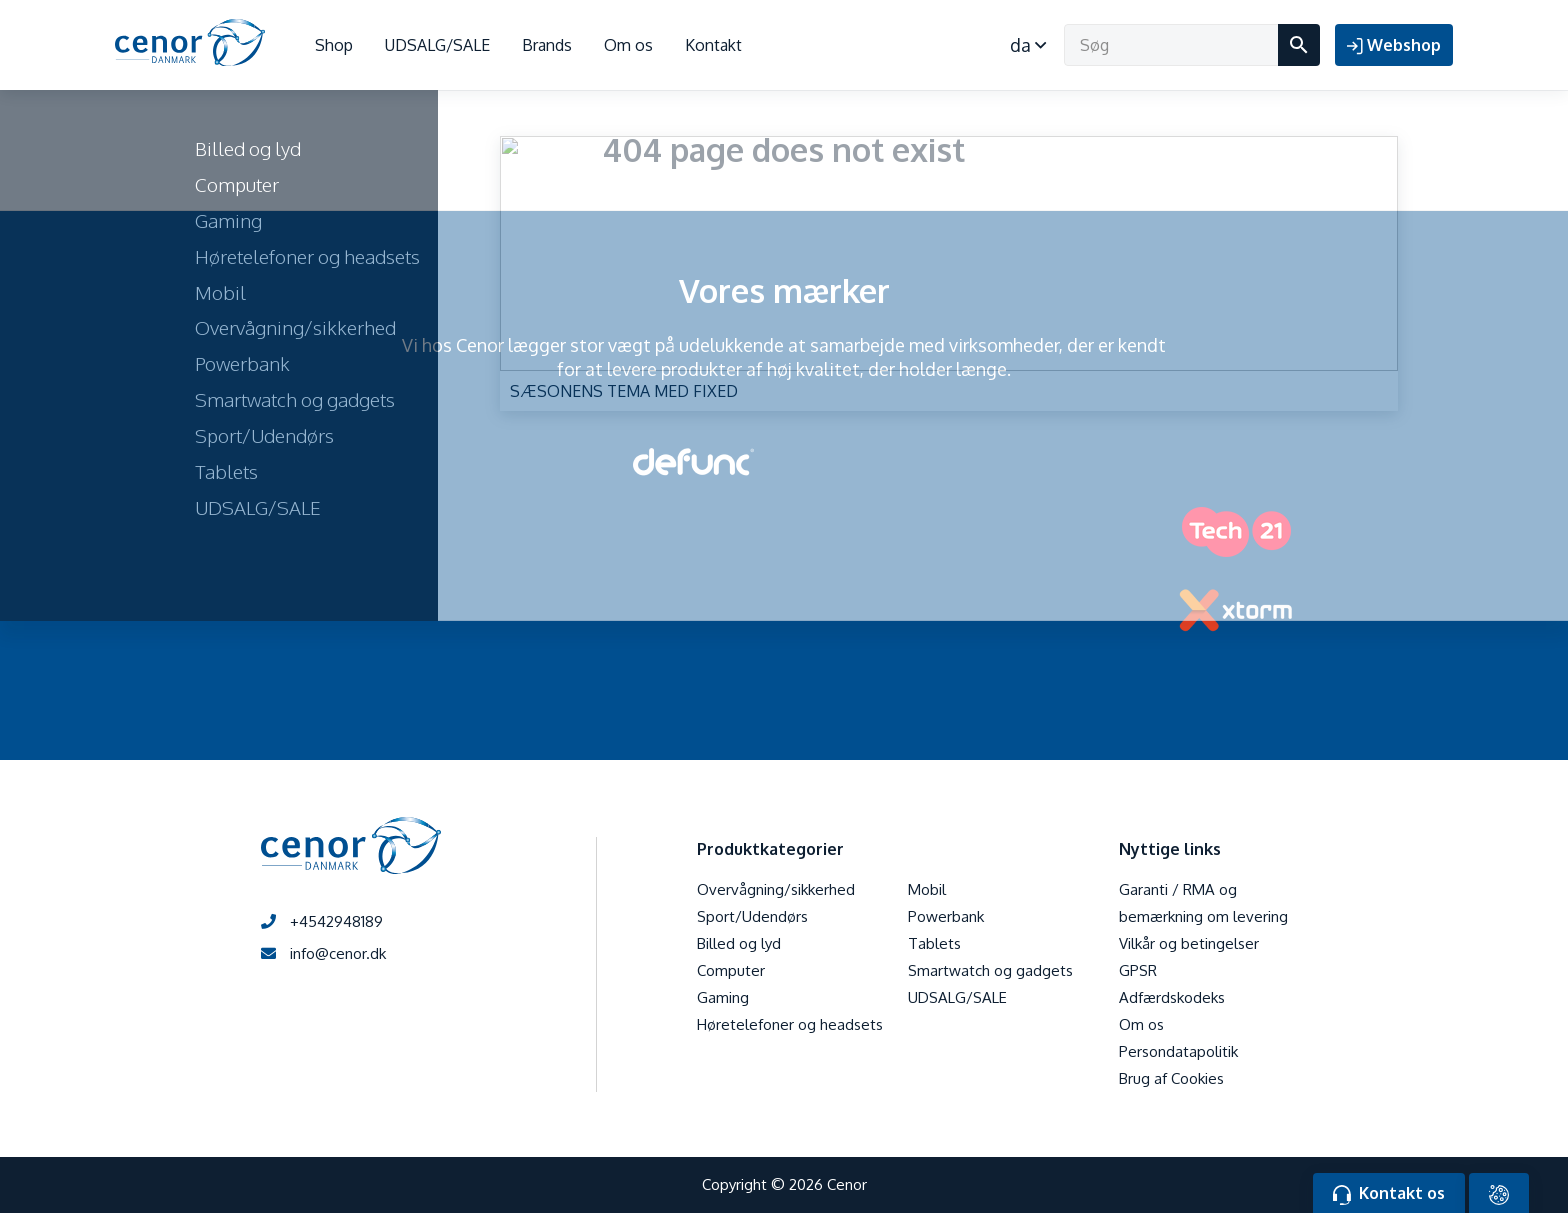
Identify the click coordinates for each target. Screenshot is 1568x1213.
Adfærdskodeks (1172, 997)
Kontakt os (1389, 1194)
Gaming (723, 997)
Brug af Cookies (1171, 1078)
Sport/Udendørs (752, 916)
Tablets (934, 943)
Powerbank (946, 916)
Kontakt (713, 45)
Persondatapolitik (1178, 1051)
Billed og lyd (739, 943)
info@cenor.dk (323, 953)
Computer (731, 970)
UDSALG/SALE (437, 45)
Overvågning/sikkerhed (776, 889)
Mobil (927, 889)
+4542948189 (322, 921)
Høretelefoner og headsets (790, 1024)
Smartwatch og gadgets (990, 970)
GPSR (1138, 970)
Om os (628, 45)
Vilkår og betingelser (1189, 943)
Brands (547, 45)
